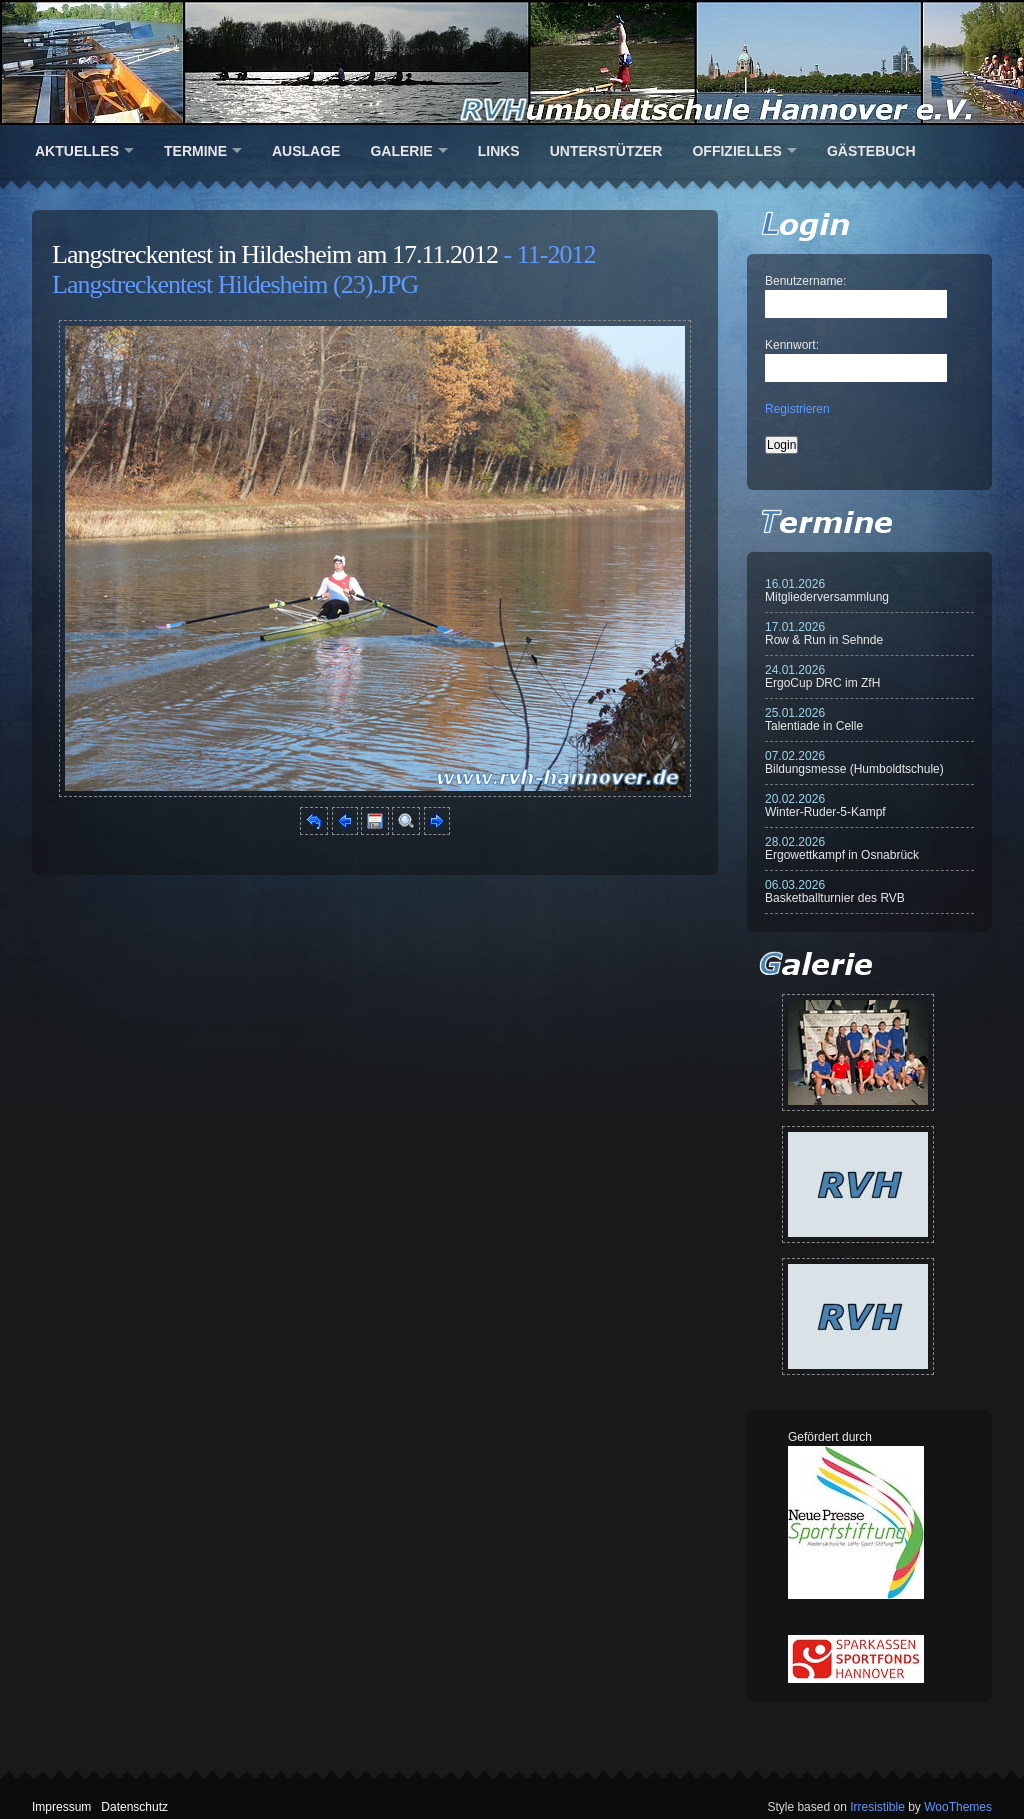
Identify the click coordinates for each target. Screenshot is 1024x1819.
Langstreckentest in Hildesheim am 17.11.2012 (275, 254)
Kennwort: (792, 345)
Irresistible (877, 1807)
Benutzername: (805, 281)
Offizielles (736, 151)
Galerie (401, 151)
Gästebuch (871, 151)
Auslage (306, 151)
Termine (195, 151)
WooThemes (958, 1807)
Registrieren (797, 409)
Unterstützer (606, 151)
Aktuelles (77, 151)
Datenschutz (134, 1807)
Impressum (61, 1807)
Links (499, 151)
